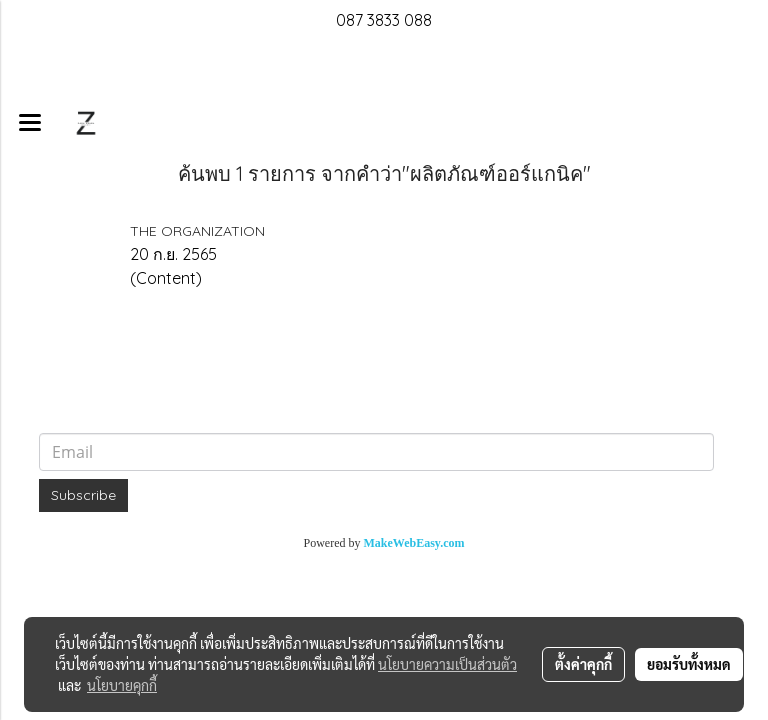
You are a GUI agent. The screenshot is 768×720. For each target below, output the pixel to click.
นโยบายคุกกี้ (122, 685)
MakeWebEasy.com (414, 543)
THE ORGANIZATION (197, 231)
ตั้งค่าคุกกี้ (583, 664)
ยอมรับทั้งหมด (689, 664)
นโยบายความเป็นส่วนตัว (447, 664)
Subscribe (83, 495)
